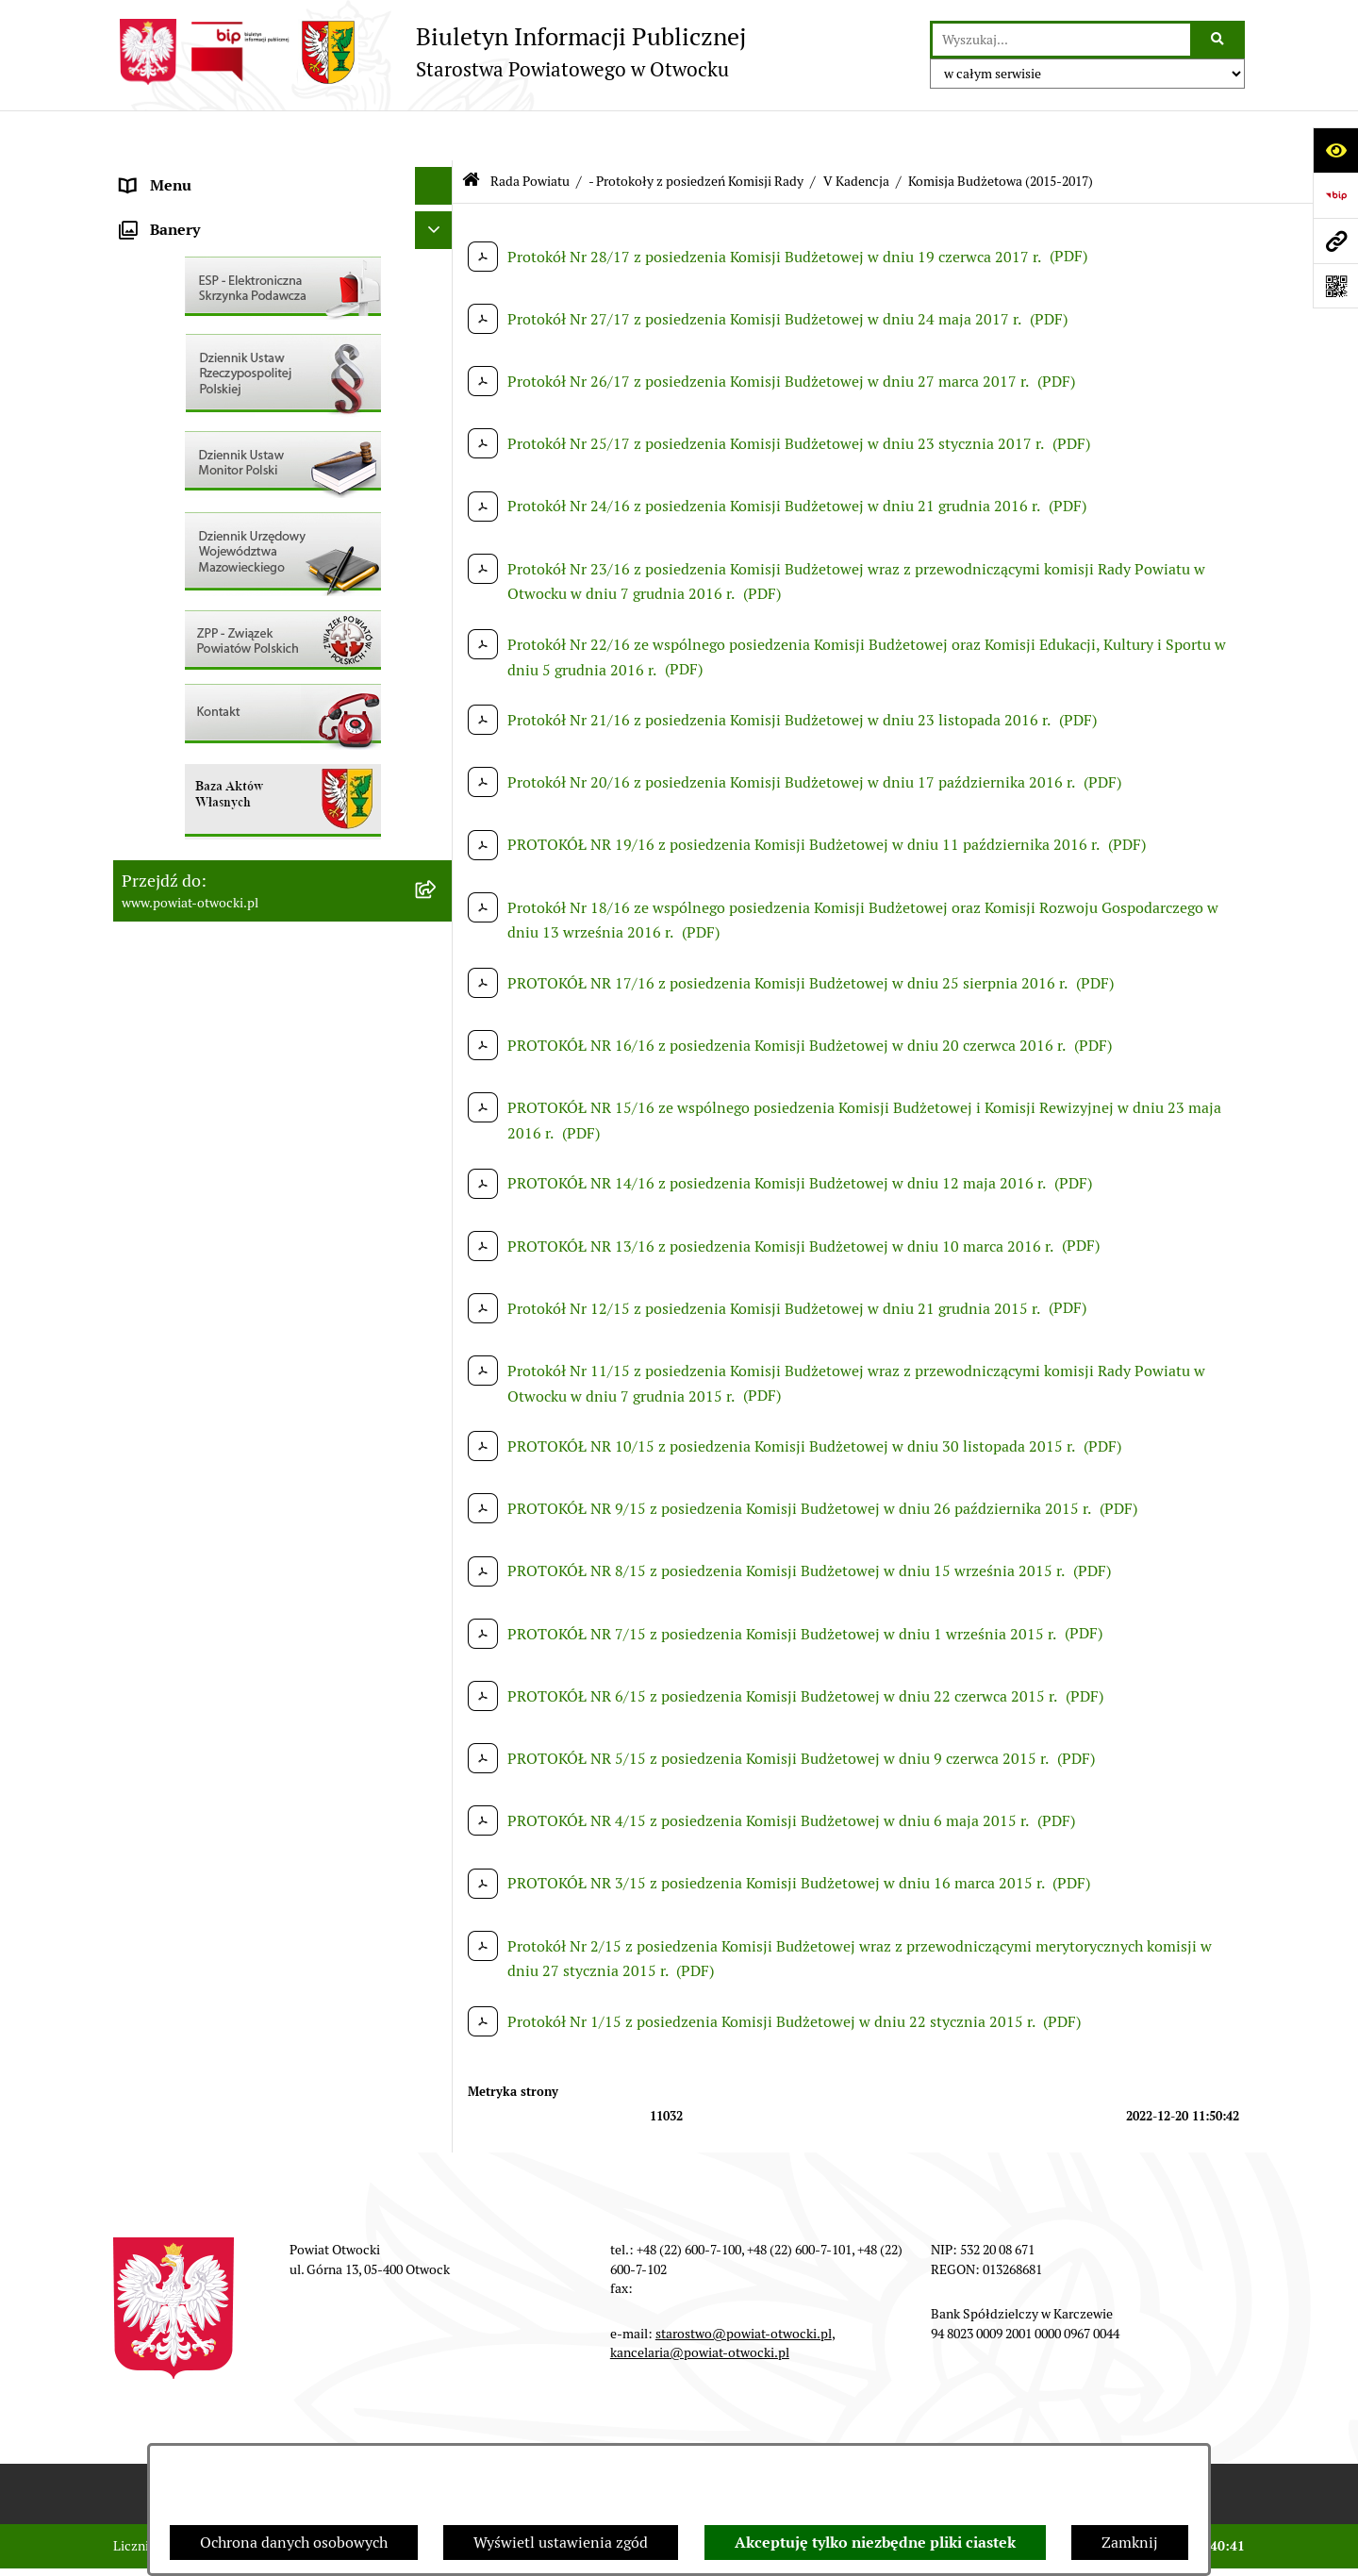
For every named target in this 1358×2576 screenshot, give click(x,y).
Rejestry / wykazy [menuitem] (179, 588)
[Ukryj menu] (434, 136)
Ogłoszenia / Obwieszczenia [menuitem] (215, 513)
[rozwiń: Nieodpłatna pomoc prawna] (438, 362)
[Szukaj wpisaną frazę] (1219, 39)
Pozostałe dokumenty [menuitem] (194, 475)
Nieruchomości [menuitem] (171, 663)
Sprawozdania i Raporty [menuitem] (201, 550)
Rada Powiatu (530, 130)
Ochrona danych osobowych (294, 2542)
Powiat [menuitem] (144, 324)
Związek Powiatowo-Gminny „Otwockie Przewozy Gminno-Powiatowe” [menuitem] (255, 901)
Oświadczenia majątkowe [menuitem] (206, 814)
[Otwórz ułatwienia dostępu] (1335, 150)
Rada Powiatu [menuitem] (167, 173)
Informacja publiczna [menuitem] (192, 437)
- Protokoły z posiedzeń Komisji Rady (695, 130)
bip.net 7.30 (1211, 2546)
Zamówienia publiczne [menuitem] (197, 701)
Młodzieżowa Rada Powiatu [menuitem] (213, 248)
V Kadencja (856, 130)
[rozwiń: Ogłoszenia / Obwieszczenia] (438, 513)
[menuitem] (283, 777)
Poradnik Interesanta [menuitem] (192, 286)
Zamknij (1129, 2542)
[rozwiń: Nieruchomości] (438, 664)
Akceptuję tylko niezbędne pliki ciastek (875, 2542)
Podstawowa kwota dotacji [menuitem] (210, 739)
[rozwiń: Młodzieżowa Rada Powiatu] (438, 249)
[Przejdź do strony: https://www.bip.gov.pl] (1335, 195)
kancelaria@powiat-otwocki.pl (699, 2302)
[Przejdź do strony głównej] (429, 52)
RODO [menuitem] (142, 399)
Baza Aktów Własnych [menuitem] (195, 950)
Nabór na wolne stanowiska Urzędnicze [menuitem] (254, 626)
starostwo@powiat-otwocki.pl (743, 2282)
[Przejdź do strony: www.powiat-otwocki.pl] (1335, 240)
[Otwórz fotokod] (1335, 285)
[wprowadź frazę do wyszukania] (1061, 39)
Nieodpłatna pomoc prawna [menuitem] (214, 362)
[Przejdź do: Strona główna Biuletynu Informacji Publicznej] (471, 131)
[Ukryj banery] (434, 995)
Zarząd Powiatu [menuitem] (173, 211)
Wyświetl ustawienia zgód (560, 2542)
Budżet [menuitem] (144, 852)
